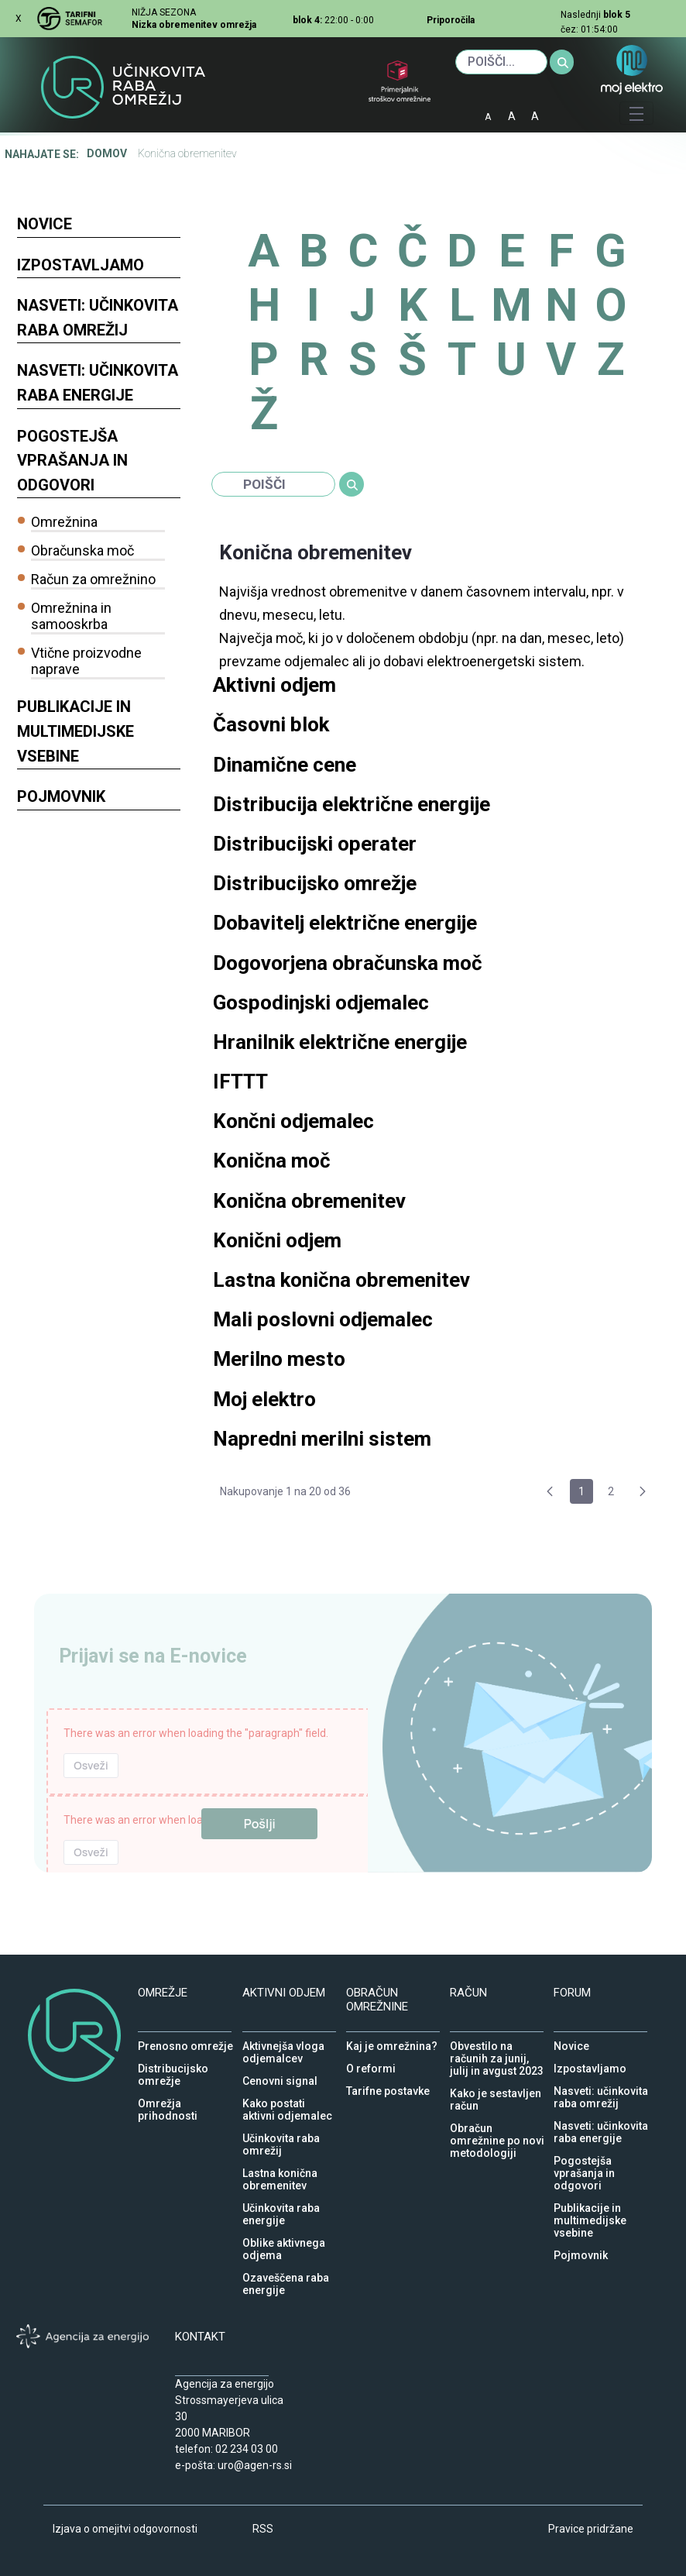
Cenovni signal (279, 2077)
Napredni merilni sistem (322, 1438)
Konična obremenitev (309, 1200)
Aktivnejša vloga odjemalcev (283, 2042)
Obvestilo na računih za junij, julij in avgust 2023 (497, 2042)
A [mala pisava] (488, 117)
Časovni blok (271, 724)
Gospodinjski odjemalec (321, 1002)
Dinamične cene (284, 764)
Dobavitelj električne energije (345, 922)
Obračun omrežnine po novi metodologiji (497, 2124)
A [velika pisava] (535, 116)
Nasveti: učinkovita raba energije (97, 382)
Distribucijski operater (315, 843)
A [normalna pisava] (512, 116)
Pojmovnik (61, 796)
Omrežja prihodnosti (167, 2099)
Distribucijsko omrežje (315, 883)
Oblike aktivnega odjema (283, 2239)
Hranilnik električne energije (340, 1042)
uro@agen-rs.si (255, 2465)
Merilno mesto (281, 1359)
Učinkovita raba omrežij (281, 2134)
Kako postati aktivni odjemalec (287, 2099)
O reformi (371, 2064)
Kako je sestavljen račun (495, 2089)
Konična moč (272, 1160)
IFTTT (240, 1081)
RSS (262, 2529)
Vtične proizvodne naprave (86, 661)
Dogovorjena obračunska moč (347, 963)
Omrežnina (64, 522)
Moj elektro (264, 1399)
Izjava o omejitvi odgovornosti (125, 2529)
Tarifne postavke (388, 2087)
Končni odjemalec (293, 1121)
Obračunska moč (82, 550)
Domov (107, 153)
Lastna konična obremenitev (341, 1279)
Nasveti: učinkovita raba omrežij (97, 317)
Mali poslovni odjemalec (323, 1319)
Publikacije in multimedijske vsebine (75, 731)
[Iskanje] (501, 62)
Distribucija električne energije (351, 804)
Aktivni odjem (274, 684)
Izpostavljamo (80, 265)
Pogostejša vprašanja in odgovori (72, 460)
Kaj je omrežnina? (391, 2042)
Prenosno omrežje (185, 2042)
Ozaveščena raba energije (285, 2274)
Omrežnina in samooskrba (71, 616)
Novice (44, 224)
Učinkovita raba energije (281, 2204)
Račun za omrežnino (93, 579)
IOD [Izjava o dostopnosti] (562, 111)
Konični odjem (277, 1240)
